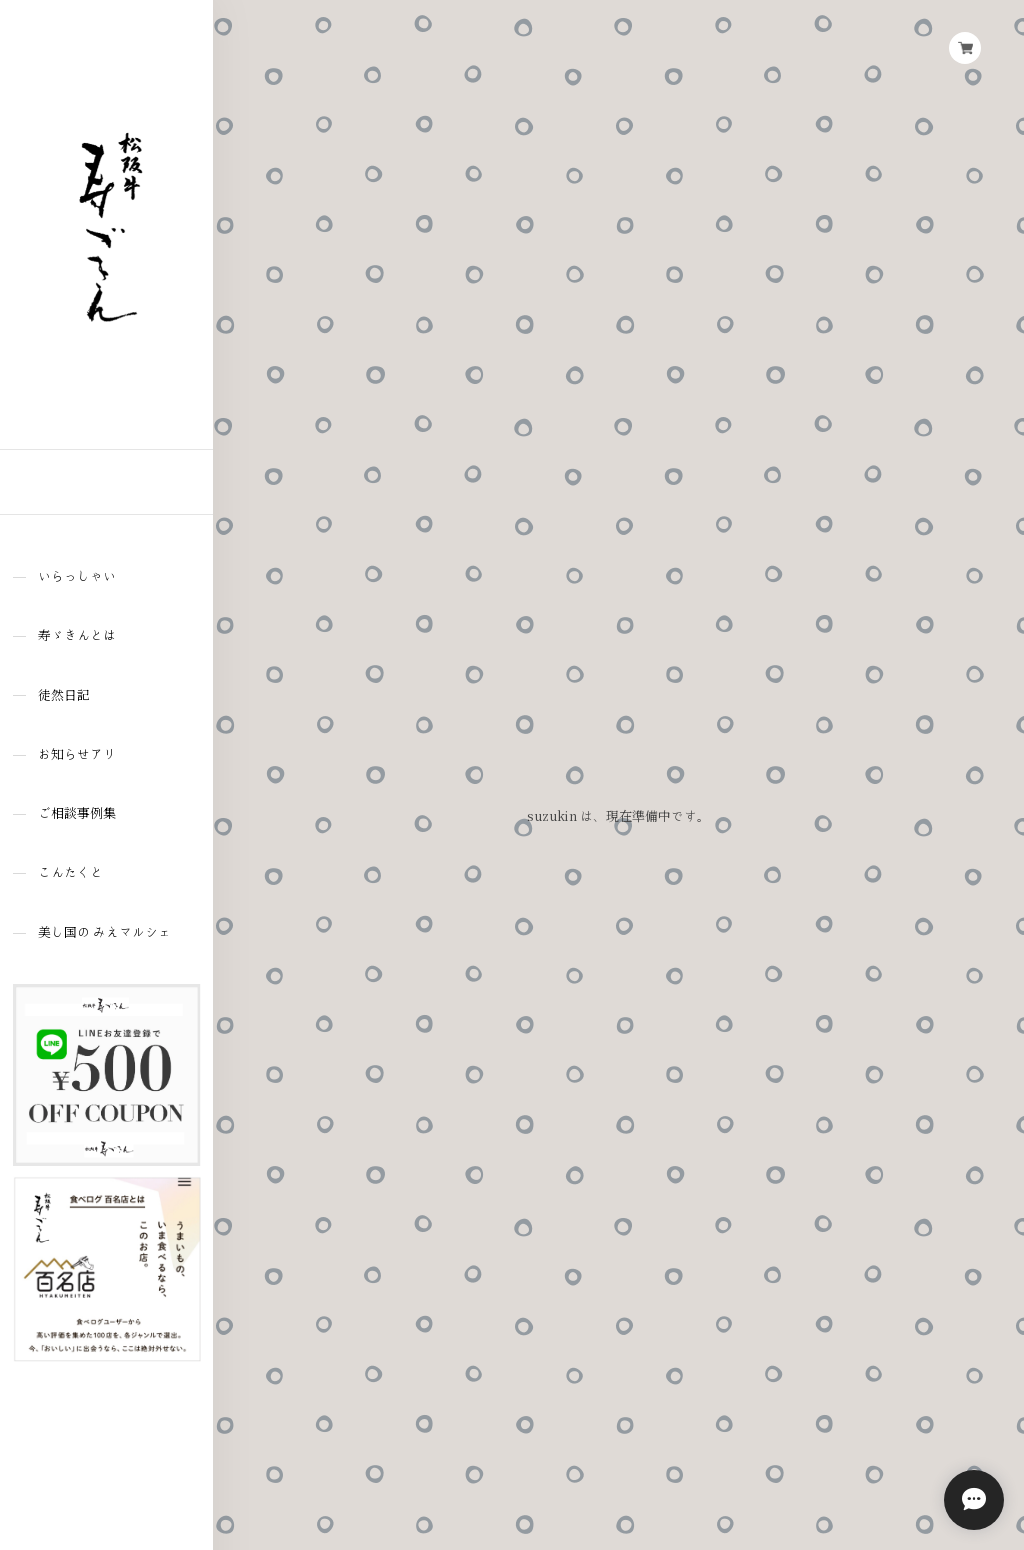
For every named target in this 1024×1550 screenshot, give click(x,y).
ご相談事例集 (77, 813)
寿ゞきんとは (77, 635)
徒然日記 (64, 695)
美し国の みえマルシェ (104, 932)
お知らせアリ (77, 754)
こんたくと (70, 872)
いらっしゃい (77, 576)
